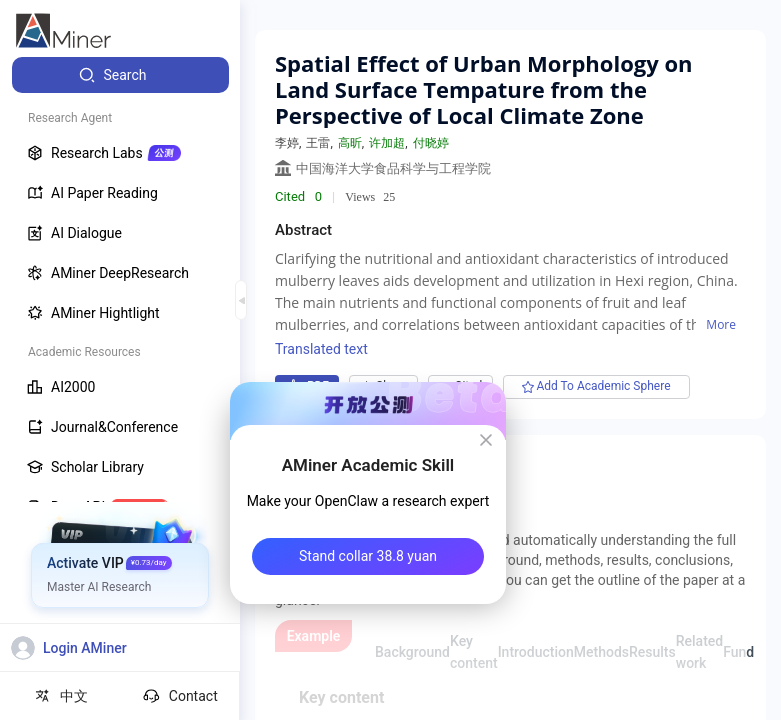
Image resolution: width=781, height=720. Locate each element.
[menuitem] (120, 75)
